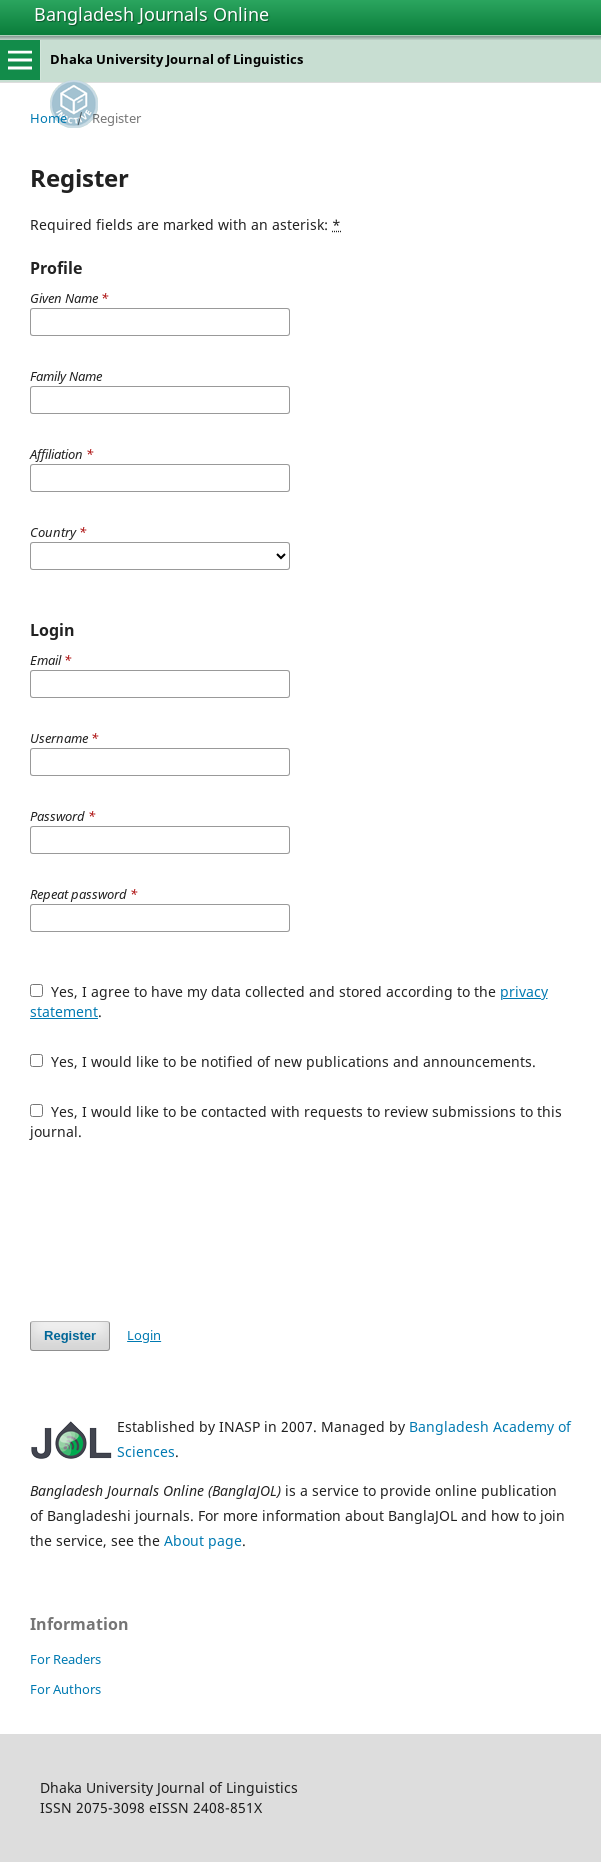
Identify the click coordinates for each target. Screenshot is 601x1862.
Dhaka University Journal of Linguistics (176, 59)
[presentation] (182, 1231)
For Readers (65, 1659)
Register (70, 1335)
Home (48, 118)
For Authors (65, 1689)
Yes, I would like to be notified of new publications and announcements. (283, 1061)
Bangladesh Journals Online (151, 14)
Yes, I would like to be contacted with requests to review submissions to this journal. (296, 1121)
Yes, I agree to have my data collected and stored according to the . (289, 1001)
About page (203, 1540)
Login (144, 1335)
